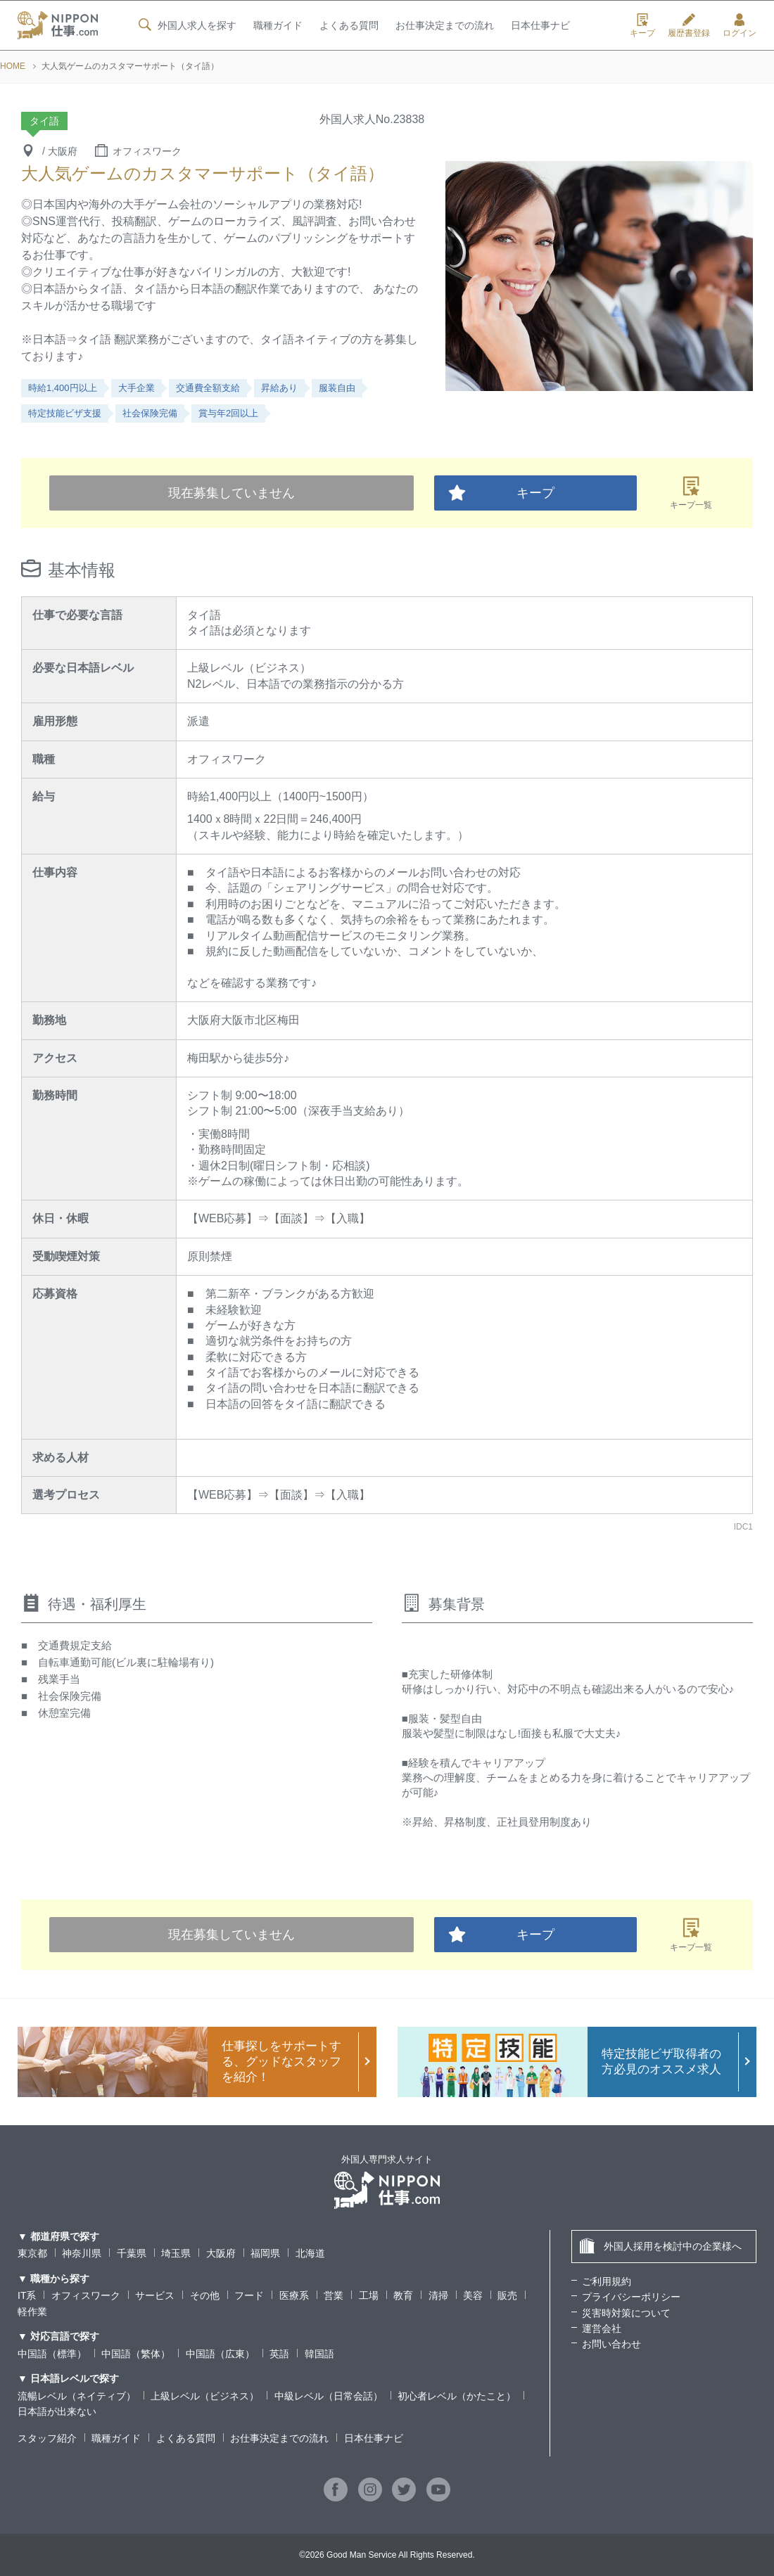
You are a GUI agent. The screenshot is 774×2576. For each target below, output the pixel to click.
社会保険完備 (149, 413)
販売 (507, 2295)
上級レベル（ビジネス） (205, 2396)
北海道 (310, 2253)
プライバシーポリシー (631, 2296)
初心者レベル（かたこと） (457, 2396)
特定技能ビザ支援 (64, 413)
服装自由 (337, 388)
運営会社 (601, 2328)
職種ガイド (277, 26)
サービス (155, 2295)
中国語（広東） (220, 2353)
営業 (333, 2295)
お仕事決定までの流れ (444, 26)
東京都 (32, 2253)
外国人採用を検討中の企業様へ (660, 2246)
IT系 (27, 2295)
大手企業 (136, 388)
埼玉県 (176, 2253)
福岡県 (265, 2253)
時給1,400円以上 (62, 388)
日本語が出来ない (57, 2411)
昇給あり (279, 388)
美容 (473, 2295)
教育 (403, 2295)
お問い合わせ (611, 2344)
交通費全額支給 (208, 388)
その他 (205, 2295)
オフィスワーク (85, 2295)
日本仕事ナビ (540, 26)
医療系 (294, 2295)
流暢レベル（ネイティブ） (77, 2396)
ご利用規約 (606, 2281)
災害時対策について (626, 2313)
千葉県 (131, 2253)
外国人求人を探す (186, 25)
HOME (12, 66)
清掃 (438, 2295)
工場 (369, 2295)
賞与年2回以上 (228, 413)
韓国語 (319, 2353)
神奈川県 (81, 2253)
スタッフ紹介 (47, 2438)
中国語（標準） (52, 2353)
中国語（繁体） (135, 2353)
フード (249, 2295)
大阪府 (221, 2253)
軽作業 (32, 2311)
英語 (279, 2353)
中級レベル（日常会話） (328, 2396)
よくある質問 (348, 26)
